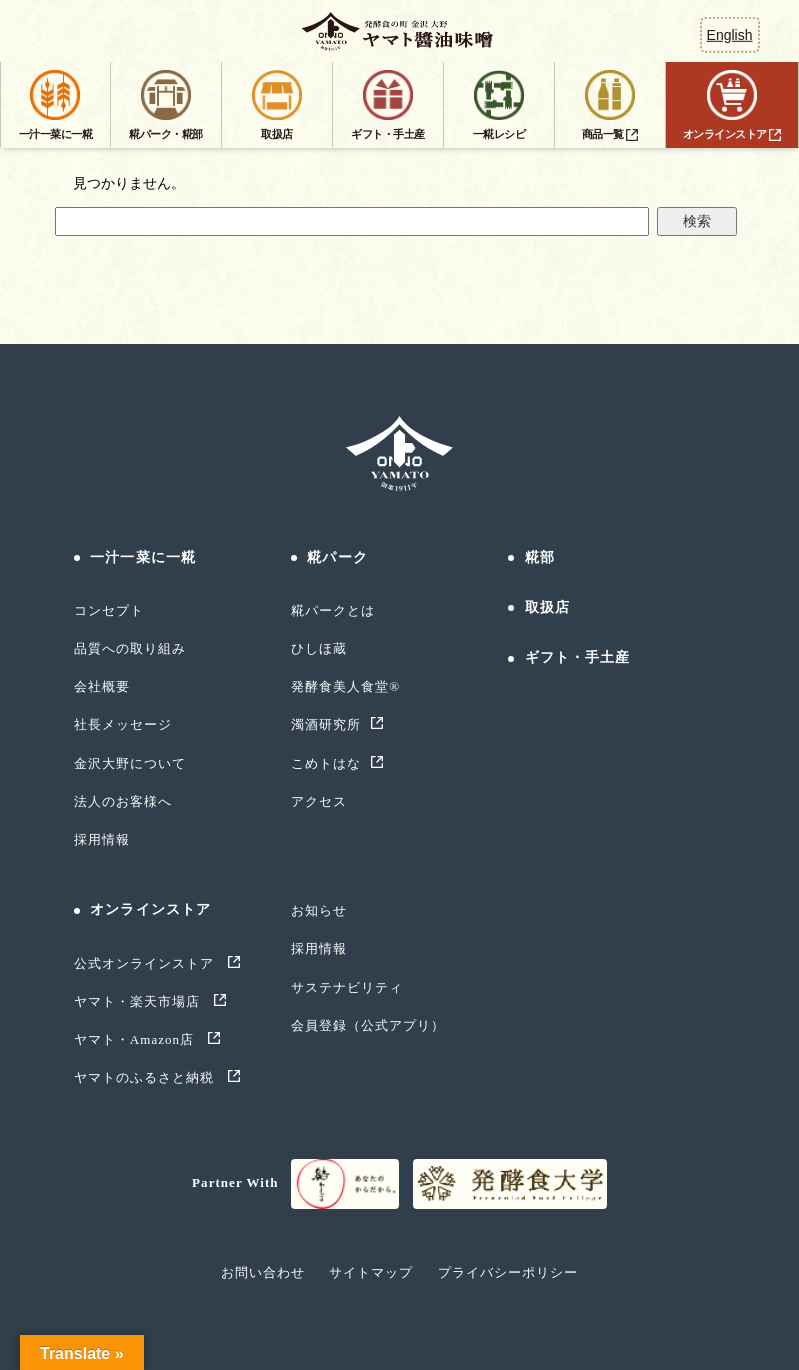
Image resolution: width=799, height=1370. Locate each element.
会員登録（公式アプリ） (368, 1025)
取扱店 (547, 607)
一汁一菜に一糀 (143, 557)
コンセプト (109, 610)
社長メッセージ (123, 724)
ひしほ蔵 (319, 648)
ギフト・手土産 (578, 657)
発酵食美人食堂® (345, 686)
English (730, 35)
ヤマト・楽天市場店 (139, 1001)
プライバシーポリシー (508, 1272)
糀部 (540, 557)
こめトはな (326, 763)
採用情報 (102, 839)
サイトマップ (371, 1272)
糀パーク (337, 557)
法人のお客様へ (123, 801)
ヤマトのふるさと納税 (146, 1077)
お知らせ (319, 910)
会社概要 (102, 686)
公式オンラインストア (146, 963)
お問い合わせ (263, 1272)
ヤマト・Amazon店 (136, 1039)
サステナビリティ (347, 987)
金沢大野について (130, 763)
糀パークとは (333, 610)
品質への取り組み (130, 648)
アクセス (319, 801)
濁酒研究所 (326, 724)
